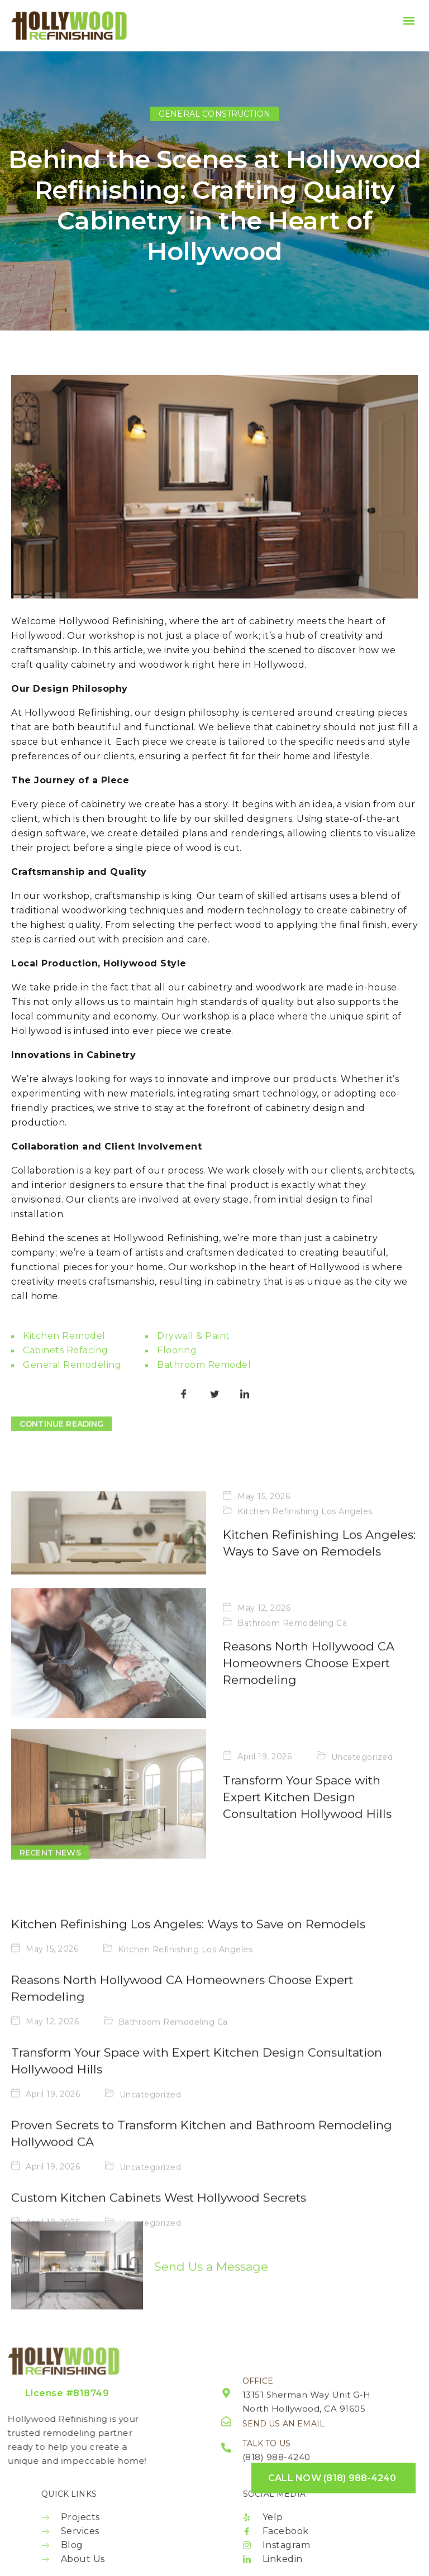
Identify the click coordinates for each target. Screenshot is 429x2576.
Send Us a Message (211, 2315)
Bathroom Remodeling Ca (173, 2199)
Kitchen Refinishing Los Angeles (305, 1715)
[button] (408, 20)
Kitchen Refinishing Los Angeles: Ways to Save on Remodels (188, 2101)
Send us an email (283, 2433)
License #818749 (67, 2393)
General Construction (214, 114)
